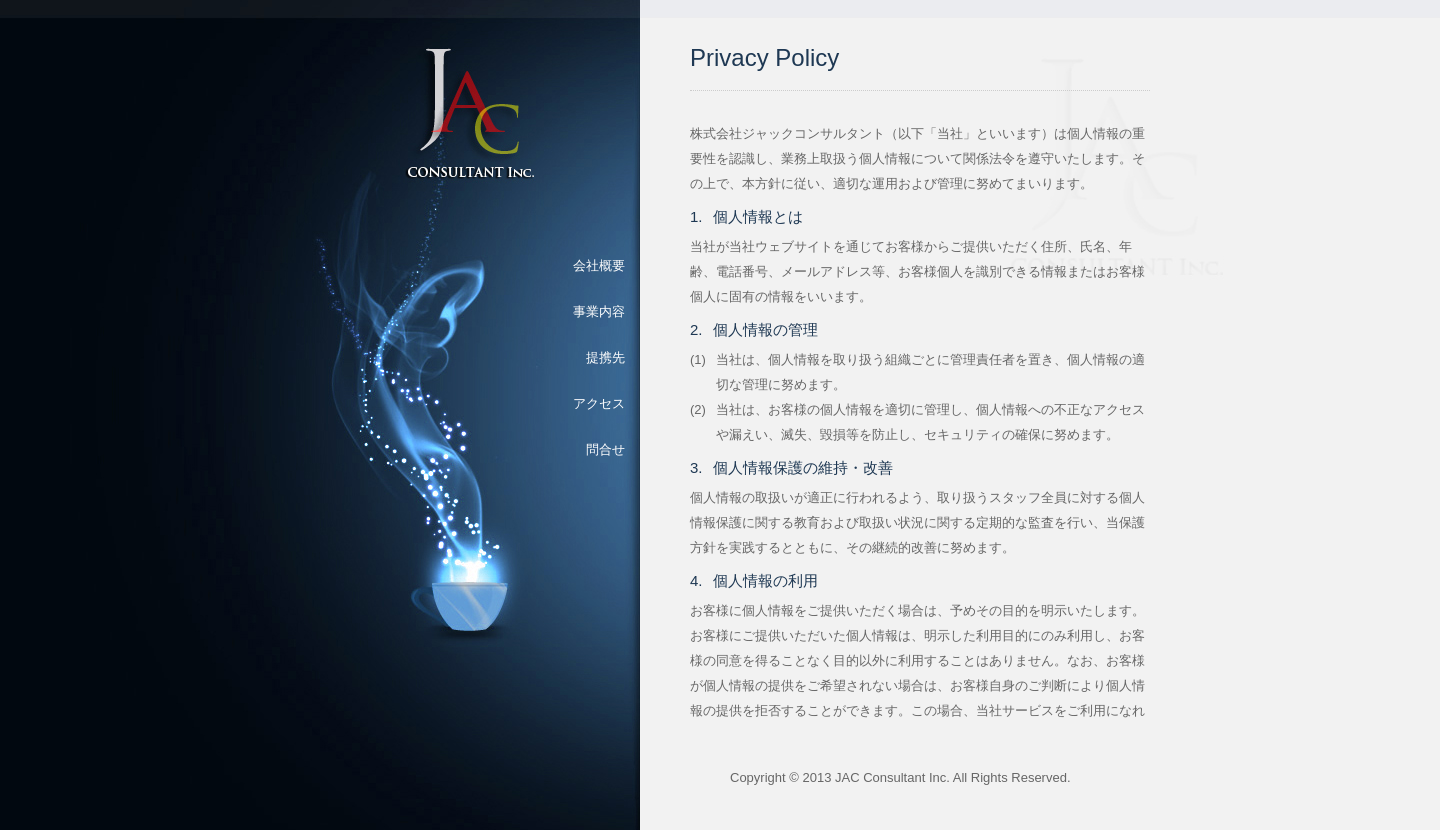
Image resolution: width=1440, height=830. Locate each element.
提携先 (605, 357)
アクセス (599, 403)
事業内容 (599, 311)
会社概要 (599, 265)
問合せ (605, 449)
